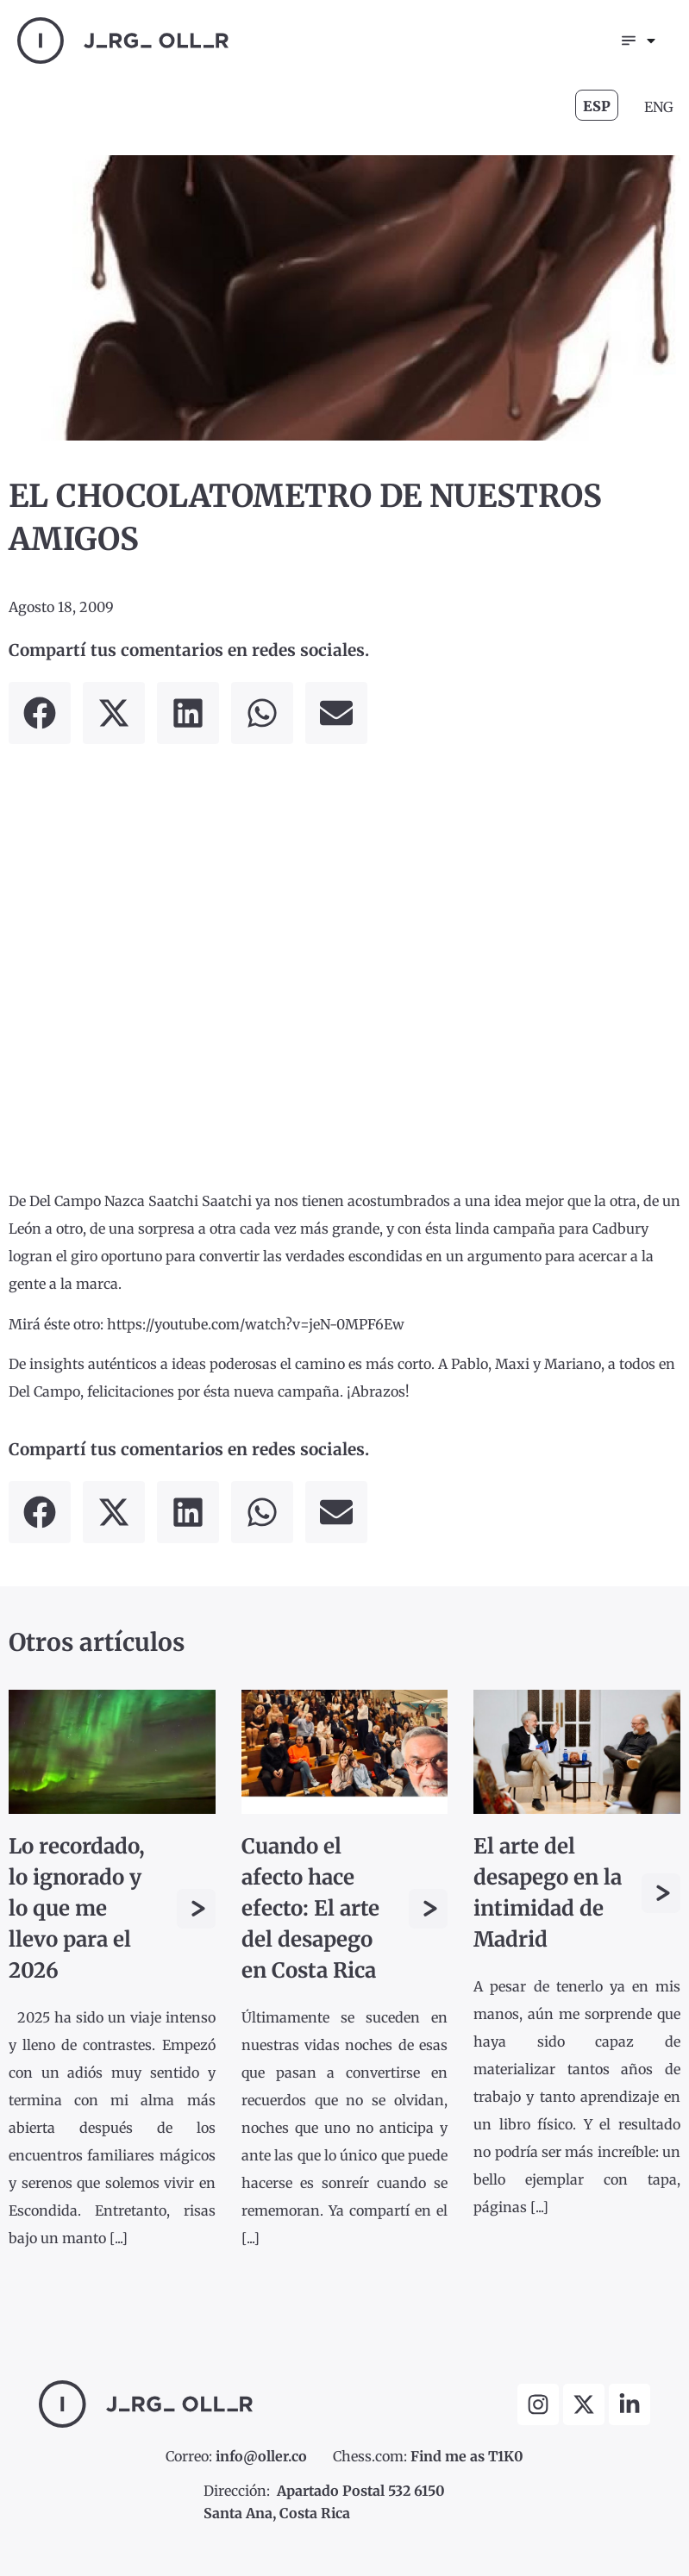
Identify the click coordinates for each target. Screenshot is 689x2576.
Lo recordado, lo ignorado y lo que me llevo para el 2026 (77, 1909)
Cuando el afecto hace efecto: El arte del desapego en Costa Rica (310, 1909)
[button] (40, 713)
